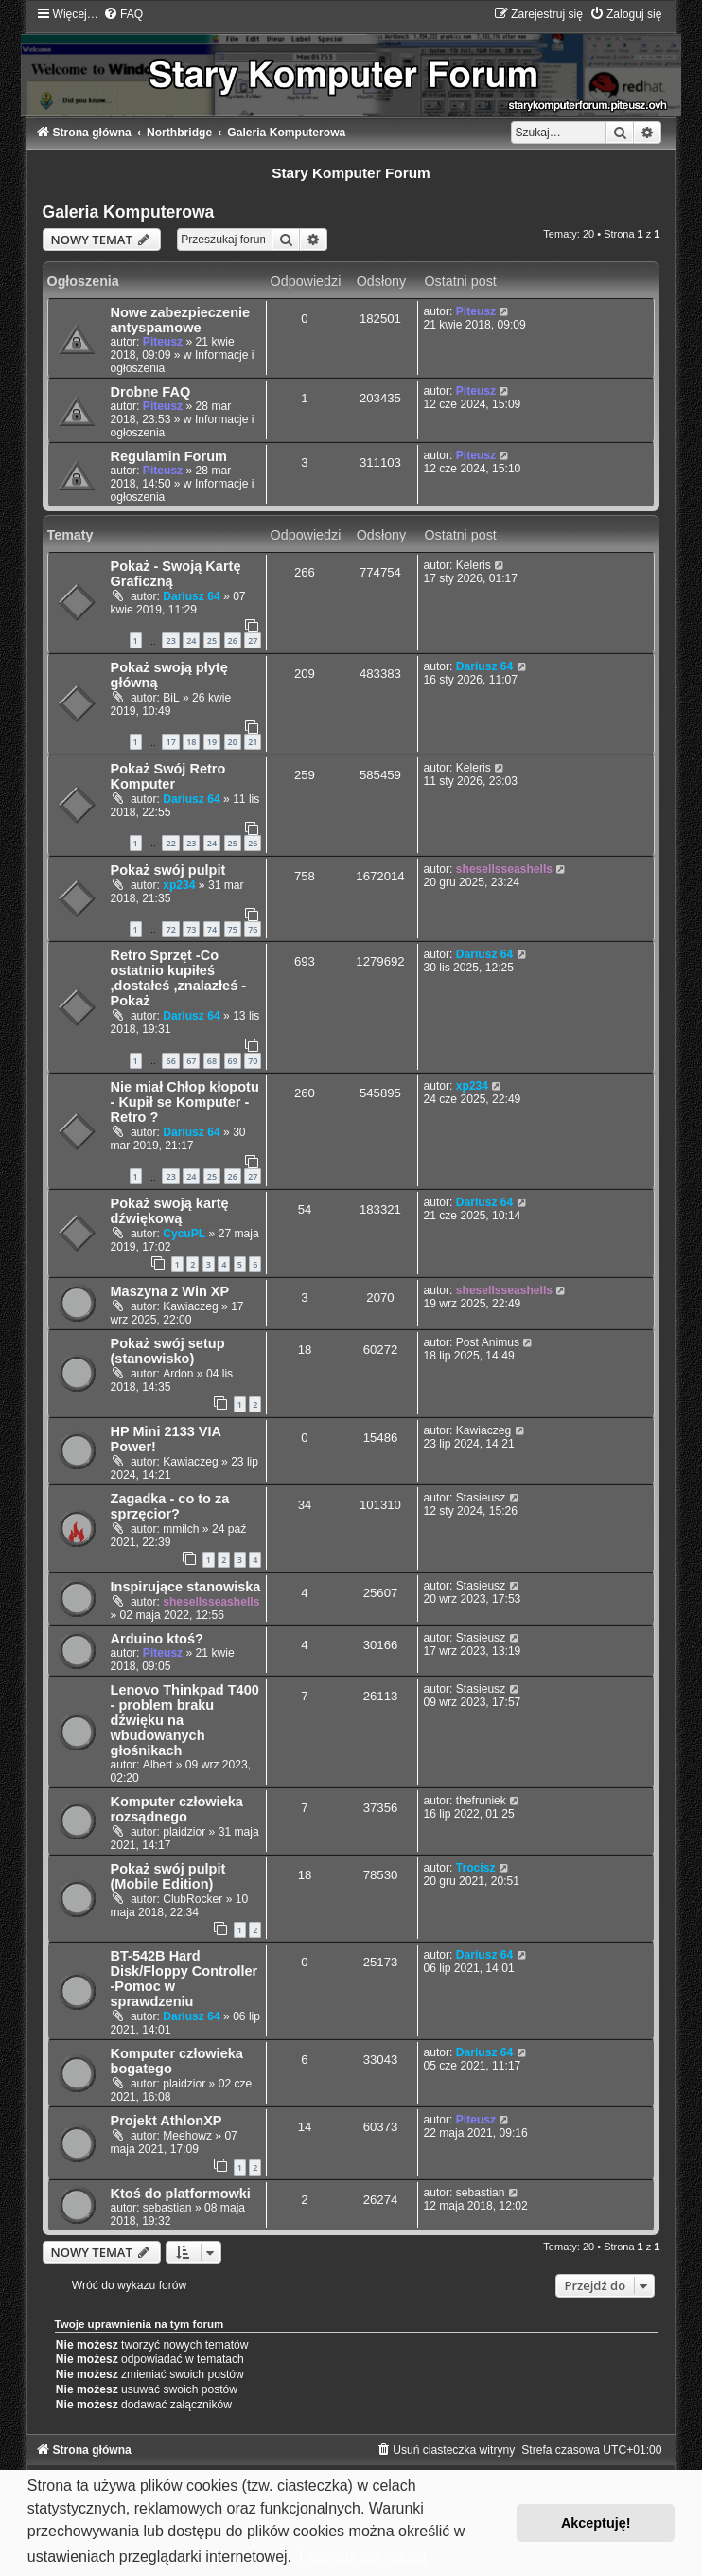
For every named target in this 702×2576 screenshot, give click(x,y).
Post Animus (487, 1342)
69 (232, 1061)
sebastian (167, 2207)
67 (191, 1061)
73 (191, 929)
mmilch (181, 1529)
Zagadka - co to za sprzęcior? (170, 1506)
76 (252, 929)
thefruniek (481, 1800)
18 (191, 742)
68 (212, 1061)
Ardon (178, 1373)
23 (170, 640)
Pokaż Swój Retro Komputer (168, 776)
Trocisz (476, 1867)
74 (212, 929)
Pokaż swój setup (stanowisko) (168, 1351)
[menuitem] (123, 14)
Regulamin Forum (169, 456)
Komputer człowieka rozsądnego (177, 1809)
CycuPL (184, 1233)
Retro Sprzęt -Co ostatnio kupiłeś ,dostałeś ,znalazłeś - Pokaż (179, 978)
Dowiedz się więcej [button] (363, 2557)
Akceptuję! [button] (596, 2523)
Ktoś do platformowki (181, 2193)
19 (212, 742)
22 (170, 843)
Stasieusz (480, 1497)
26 (232, 640)
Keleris (473, 565)
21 (252, 742)
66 (170, 1061)
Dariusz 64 (191, 596)
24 (191, 640)
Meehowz (187, 2135)
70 (252, 1061)
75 (232, 929)
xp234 (179, 885)
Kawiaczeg (191, 1306)
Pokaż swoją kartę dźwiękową (170, 1211)
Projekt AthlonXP (166, 2120)
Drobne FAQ (151, 392)
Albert (158, 1764)
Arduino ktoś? (157, 1638)
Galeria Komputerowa (129, 212)
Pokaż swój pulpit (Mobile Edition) (168, 1876)
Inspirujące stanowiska (186, 1586)
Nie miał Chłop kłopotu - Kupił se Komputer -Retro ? (185, 1102)
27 (252, 640)
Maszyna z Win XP (170, 1291)
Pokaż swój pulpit (168, 870)
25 (212, 640)
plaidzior (184, 1832)
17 (170, 742)
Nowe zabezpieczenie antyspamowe (181, 320)
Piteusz (163, 341)
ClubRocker (192, 1899)
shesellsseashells (504, 869)
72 (170, 929)
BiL (171, 697)
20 (232, 742)
